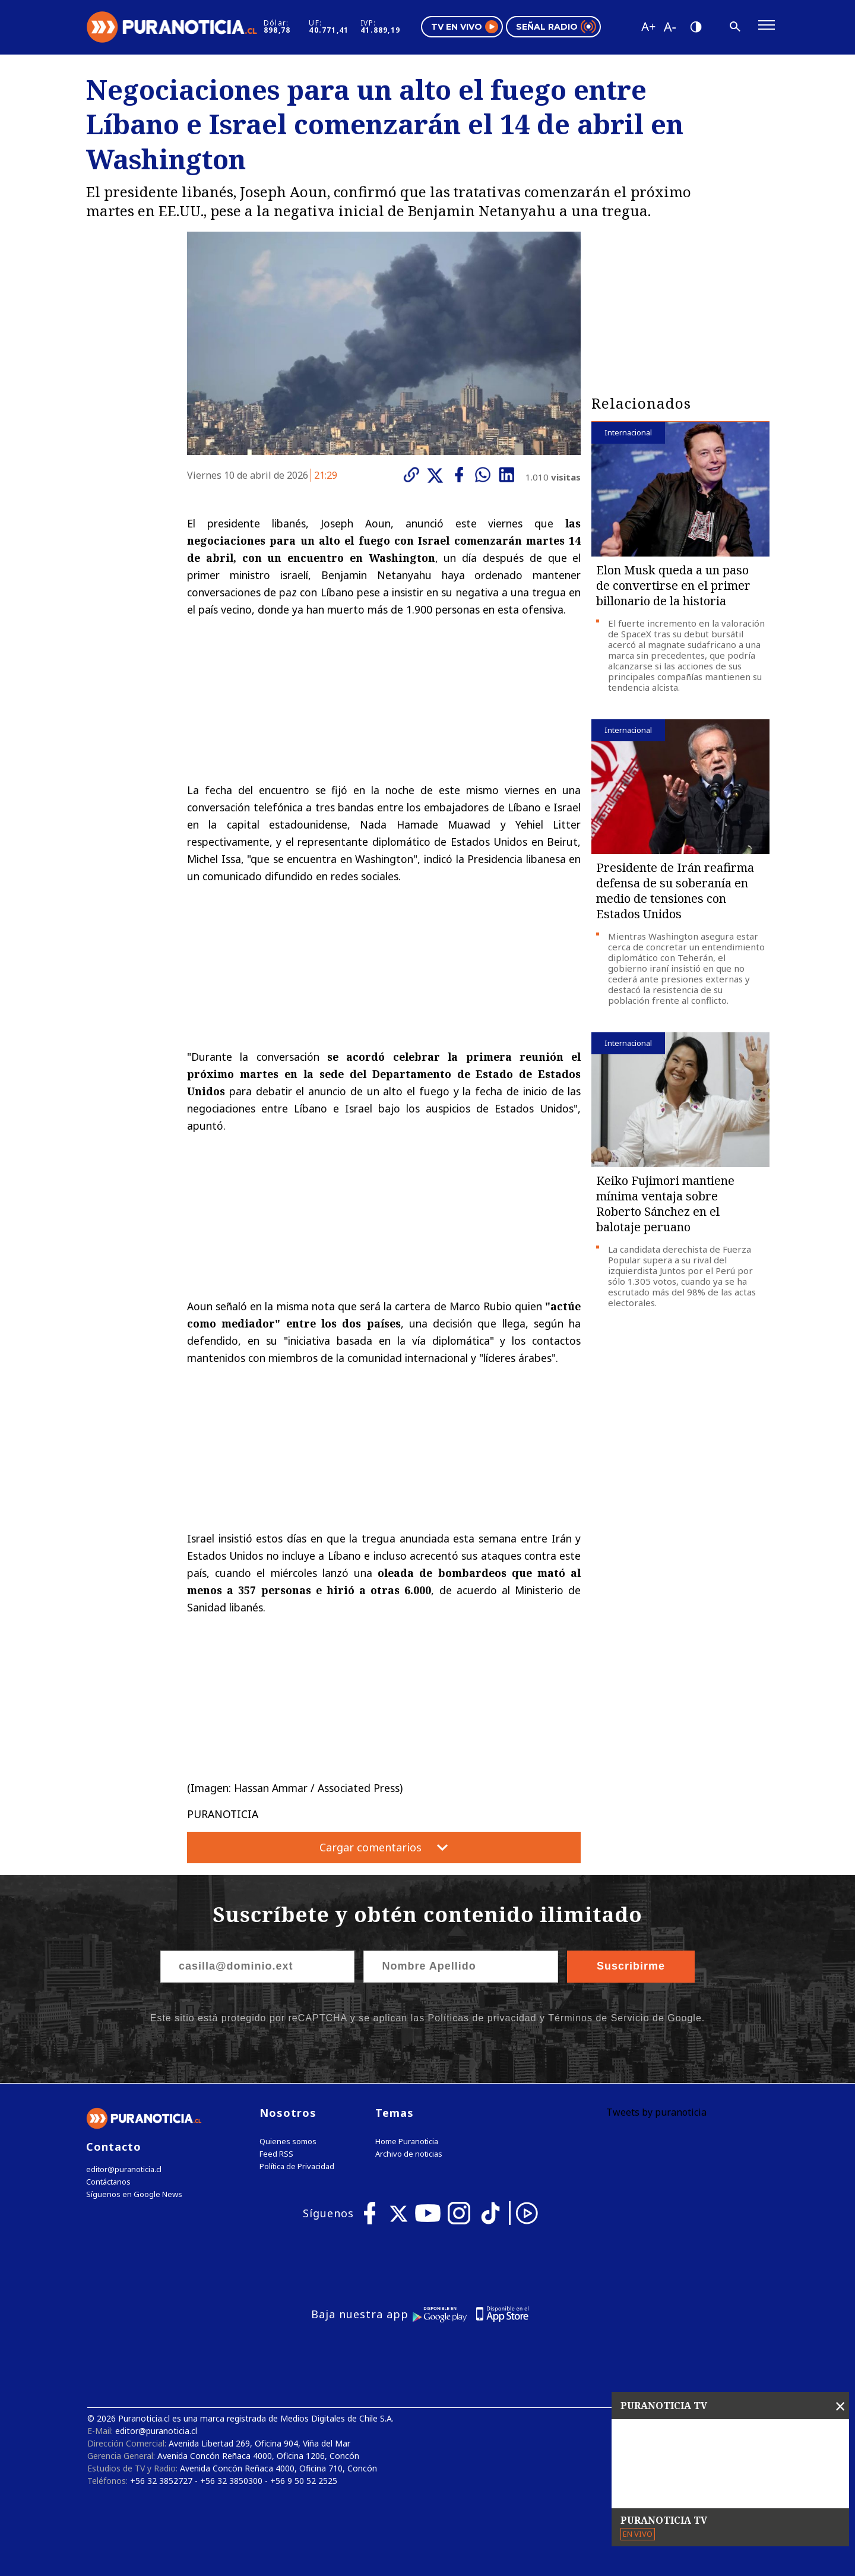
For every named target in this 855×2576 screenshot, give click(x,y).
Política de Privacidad (296, 2166)
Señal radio (556, 26)
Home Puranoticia (406, 2141)
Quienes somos (287, 2141)
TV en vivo (464, 26)
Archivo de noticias (408, 2154)
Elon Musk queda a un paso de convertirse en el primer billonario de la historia (673, 585)
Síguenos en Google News (134, 2194)
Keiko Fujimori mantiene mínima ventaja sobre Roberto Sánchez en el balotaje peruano (665, 1203)
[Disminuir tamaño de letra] (669, 27)
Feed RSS (276, 2154)
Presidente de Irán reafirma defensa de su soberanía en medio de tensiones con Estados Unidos (675, 890)
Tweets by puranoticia (656, 2112)
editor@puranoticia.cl (124, 2169)
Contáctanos (108, 2182)
